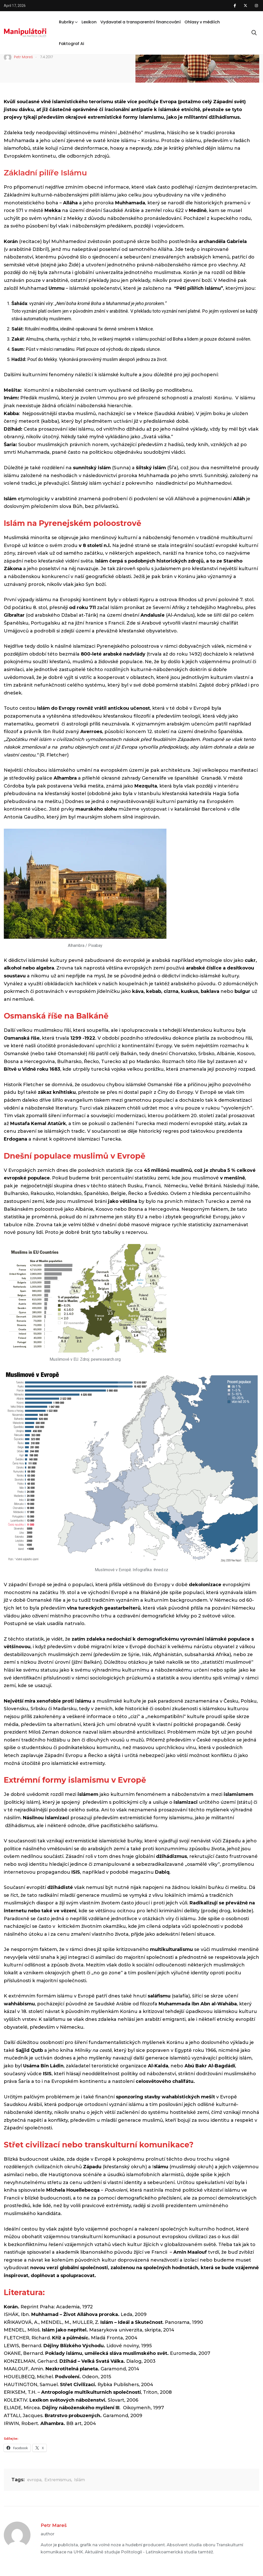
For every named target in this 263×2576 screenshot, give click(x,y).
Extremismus (57, 2479)
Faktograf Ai (71, 44)
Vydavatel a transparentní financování (140, 22)
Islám (79, 2479)
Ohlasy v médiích (202, 22)
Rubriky (66, 22)
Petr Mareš (54, 2525)
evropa (34, 2479)
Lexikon (89, 22)
